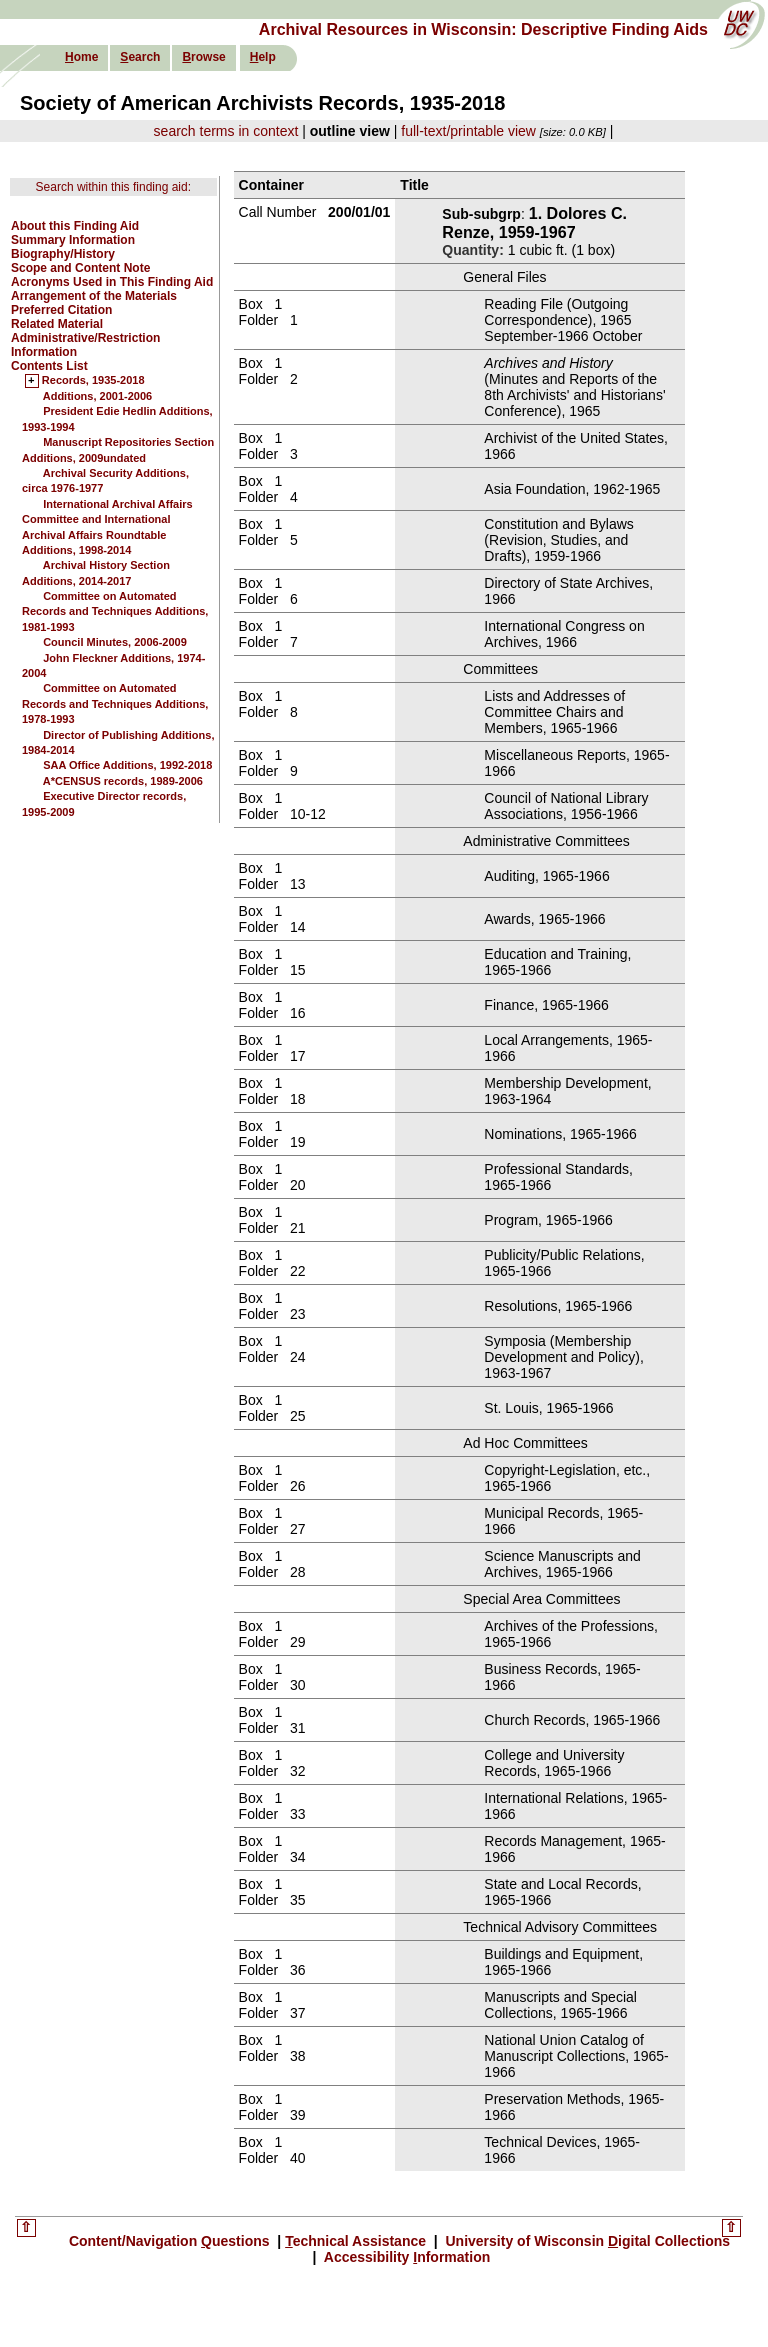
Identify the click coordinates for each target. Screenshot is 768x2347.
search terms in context (226, 131)
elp (263, 57)
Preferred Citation (61, 310)
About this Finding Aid (75, 226)
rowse (203, 57)
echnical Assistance (357, 2241)
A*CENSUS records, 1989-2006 (123, 781)
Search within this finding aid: (113, 187)
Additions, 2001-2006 (97, 396)
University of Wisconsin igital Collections (586, 2241)
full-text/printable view (468, 131)
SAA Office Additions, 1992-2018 (127, 765)
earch (140, 57)
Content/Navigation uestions (171, 2241)
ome (81, 57)
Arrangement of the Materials (94, 296)
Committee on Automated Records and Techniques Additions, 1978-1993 (115, 703)
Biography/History (63, 254)
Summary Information (73, 240)
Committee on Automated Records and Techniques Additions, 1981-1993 (115, 611)
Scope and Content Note (80, 268)
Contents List (49, 366)
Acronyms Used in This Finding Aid (112, 282)
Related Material (57, 324)
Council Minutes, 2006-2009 (115, 642)
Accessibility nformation (405, 2257)
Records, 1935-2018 (93, 381)
